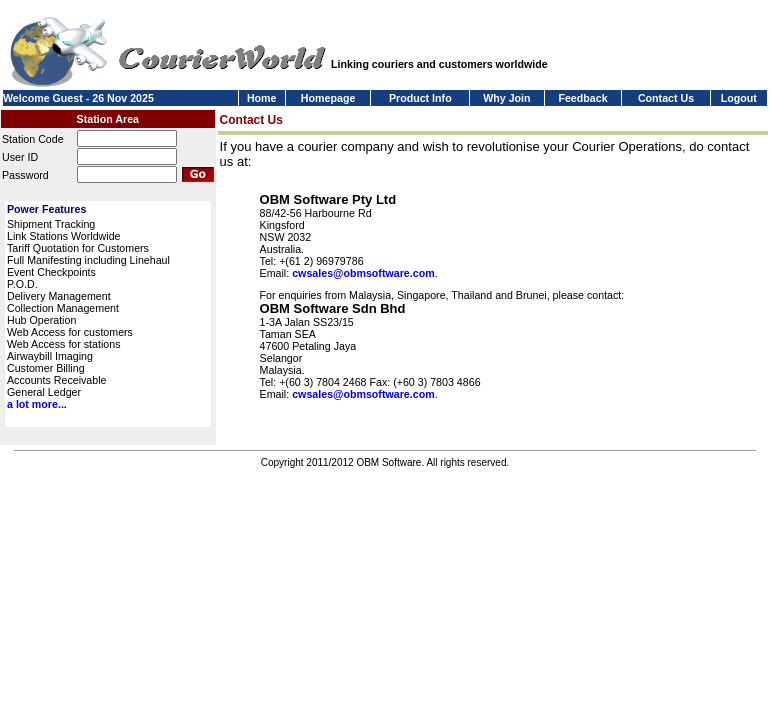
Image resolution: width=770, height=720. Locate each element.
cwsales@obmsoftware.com (363, 273)
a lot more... (37, 404)
